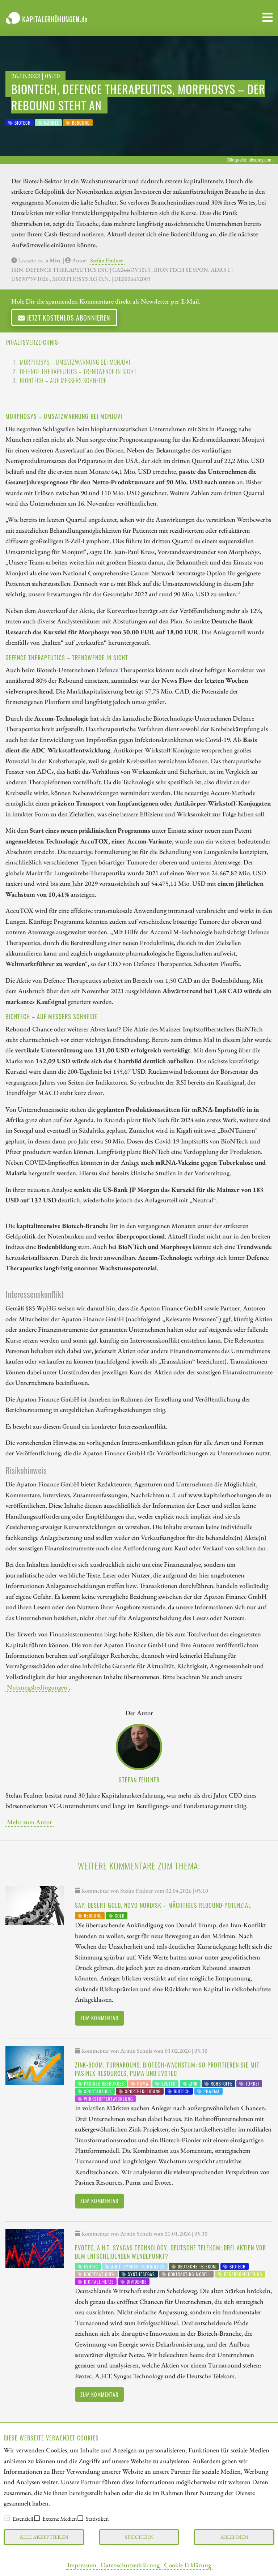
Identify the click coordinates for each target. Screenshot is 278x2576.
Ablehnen (234, 2536)
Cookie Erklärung (187, 2564)
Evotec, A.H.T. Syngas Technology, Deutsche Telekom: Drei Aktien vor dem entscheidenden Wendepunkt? (170, 2252)
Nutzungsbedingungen (37, 1687)
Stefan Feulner (106, 260)
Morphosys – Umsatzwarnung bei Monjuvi (75, 362)
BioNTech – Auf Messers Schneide (63, 380)
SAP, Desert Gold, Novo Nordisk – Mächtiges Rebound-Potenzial (163, 1905)
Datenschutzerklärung (130, 2564)
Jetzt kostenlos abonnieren (64, 317)
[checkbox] (7, 2518)
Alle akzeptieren (44, 2536)
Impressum (81, 2564)
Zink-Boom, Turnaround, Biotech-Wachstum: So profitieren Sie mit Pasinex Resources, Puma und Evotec (167, 2069)
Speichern (139, 2536)
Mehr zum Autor (29, 1821)
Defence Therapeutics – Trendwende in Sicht (78, 371)
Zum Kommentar (99, 2018)
